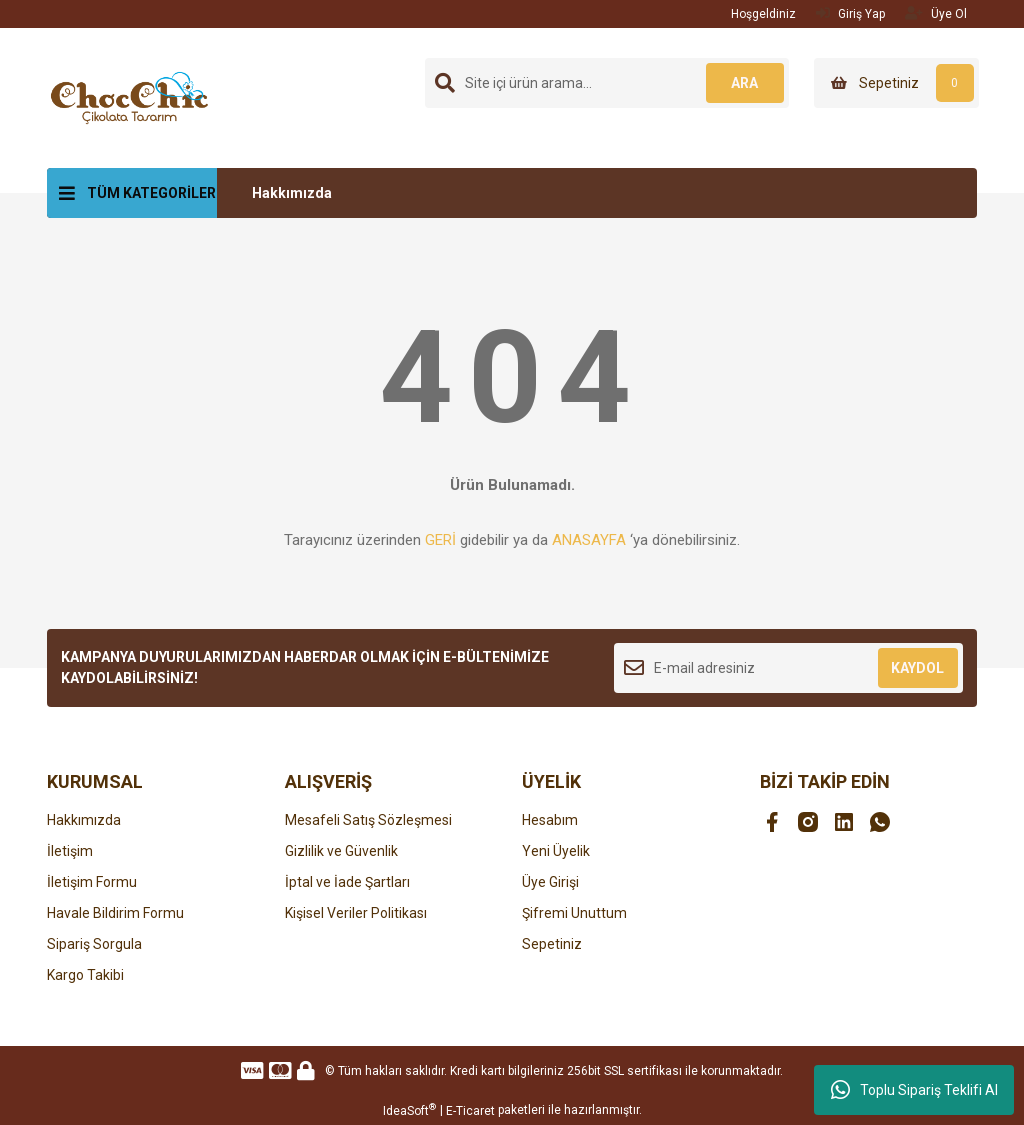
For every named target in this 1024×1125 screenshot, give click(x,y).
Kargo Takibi (85, 975)
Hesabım (550, 820)
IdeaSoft (409, 1110)
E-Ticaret (470, 1111)
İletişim (70, 851)
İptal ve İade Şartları (347, 882)
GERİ (440, 540)
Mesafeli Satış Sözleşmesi (368, 820)
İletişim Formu (92, 882)
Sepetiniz (552, 944)
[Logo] (129, 97)
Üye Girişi (550, 882)
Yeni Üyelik (556, 851)
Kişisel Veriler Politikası (356, 913)
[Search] (607, 83)
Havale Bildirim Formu (115, 913)
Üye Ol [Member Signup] (936, 13)
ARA (744, 83)
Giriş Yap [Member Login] (850, 13)
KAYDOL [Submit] (917, 668)
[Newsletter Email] (788, 668)
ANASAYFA (589, 540)
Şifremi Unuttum (574, 913)
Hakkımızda (292, 193)
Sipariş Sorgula (94, 944)
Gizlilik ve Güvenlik (341, 851)
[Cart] (896, 83)
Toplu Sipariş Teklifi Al (914, 1090)
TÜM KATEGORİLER (151, 193)
